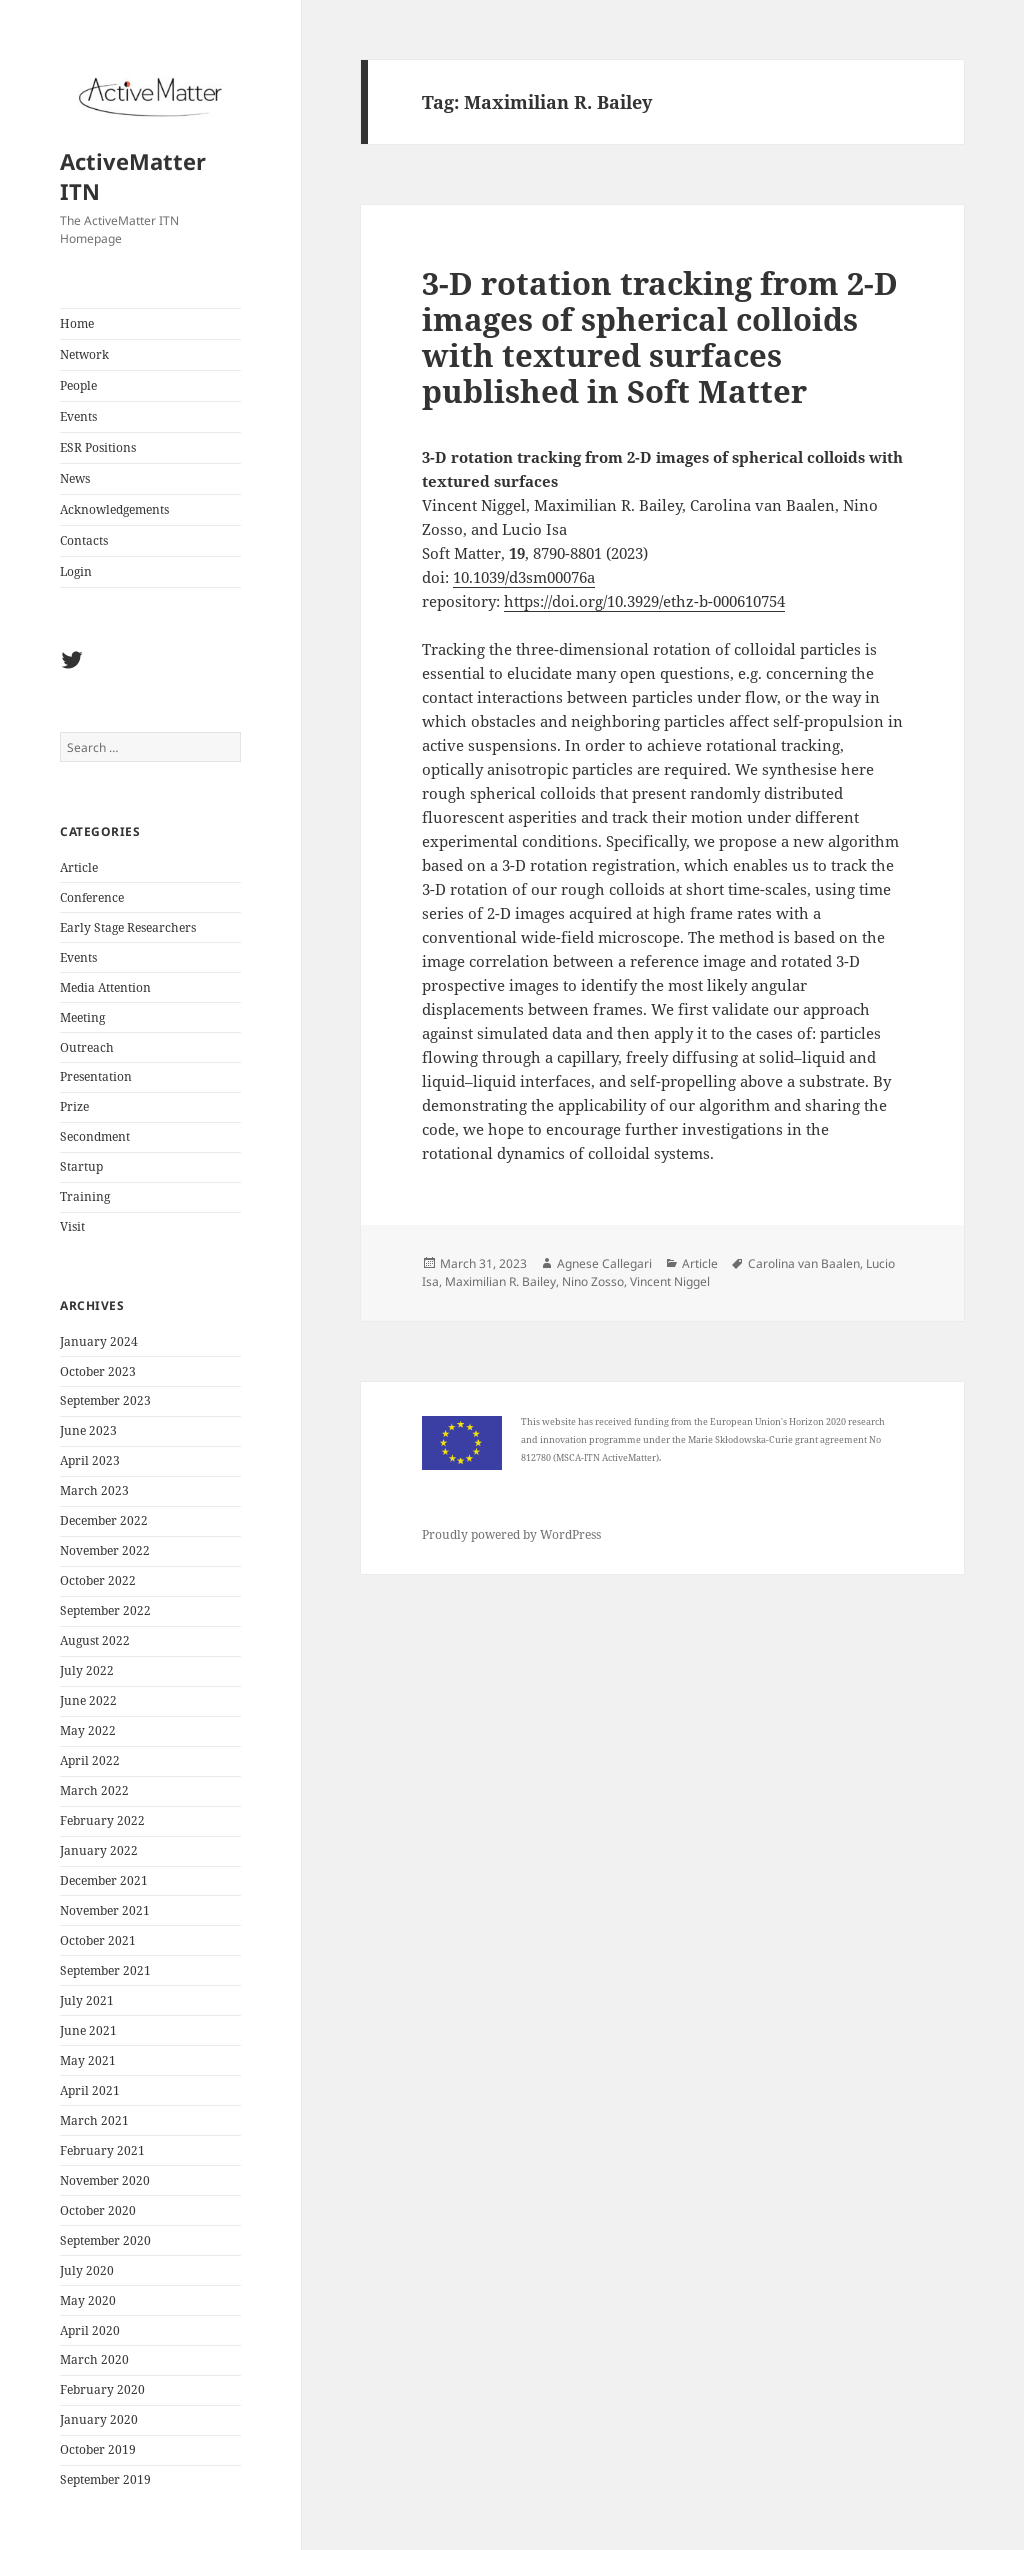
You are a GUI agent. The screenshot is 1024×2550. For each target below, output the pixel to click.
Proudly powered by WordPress (511, 1534)
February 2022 (102, 1820)
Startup (81, 1166)
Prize (74, 1106)
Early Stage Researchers (128, 927)
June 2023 (88, 1430)
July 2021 (87, 2000)
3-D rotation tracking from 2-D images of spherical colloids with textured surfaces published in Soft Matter (660, 337)
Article (79, 867)
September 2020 (105, 2240)
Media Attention (105, 987)
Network (84, 354)
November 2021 (105, 1910)
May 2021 (88, 2060)
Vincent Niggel (670, 1281)
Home (77, 323)
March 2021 (94, 2120)
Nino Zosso (593, 1281)
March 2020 (94, 2359)
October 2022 (98, 1580)
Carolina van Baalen (804, 1263)
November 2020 (105, 2180)
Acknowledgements (114, 509)
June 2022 (88, 1700)
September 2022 (105, 1610)
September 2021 (105, 1970)
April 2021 (90, 2090)
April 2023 (90, 1460)
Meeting (82, 1017)
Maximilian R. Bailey (500, 1281)
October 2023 (98, 1371)
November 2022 (105, 1550)
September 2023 (105, 1400)
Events (78, 416)
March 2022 (94, 1790)
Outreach (87, 1047)
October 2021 (98, 1940)
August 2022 (95, 1640)
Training (85, 1196)
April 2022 (90, 1760)
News (75, 478)
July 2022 (87, 1670)
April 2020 (90, 2330)
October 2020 (98, 2210)
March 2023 (94, 1490)
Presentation (96, 1076)
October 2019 (98, 2449)
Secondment (95, 1136)
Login (76, 571)
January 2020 (99, 2419)
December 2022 (104, 1520)
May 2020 (88, 2300)
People (78, 385)
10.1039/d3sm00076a (524, 577)
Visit (72, 1226)
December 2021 (104, 1880)
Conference (92, 897)
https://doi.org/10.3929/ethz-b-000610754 (644, 601)
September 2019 (105, 2479)
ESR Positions (98, 447)
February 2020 (102, 2389)
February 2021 (102, 2150)
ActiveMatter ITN (133, 176)
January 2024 (99, 1341)
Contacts (84, 540)
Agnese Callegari (604, 1263)
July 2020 (87, 2270)
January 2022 (99, 1850)
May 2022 (88, 1730)
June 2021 (88, 2030)
